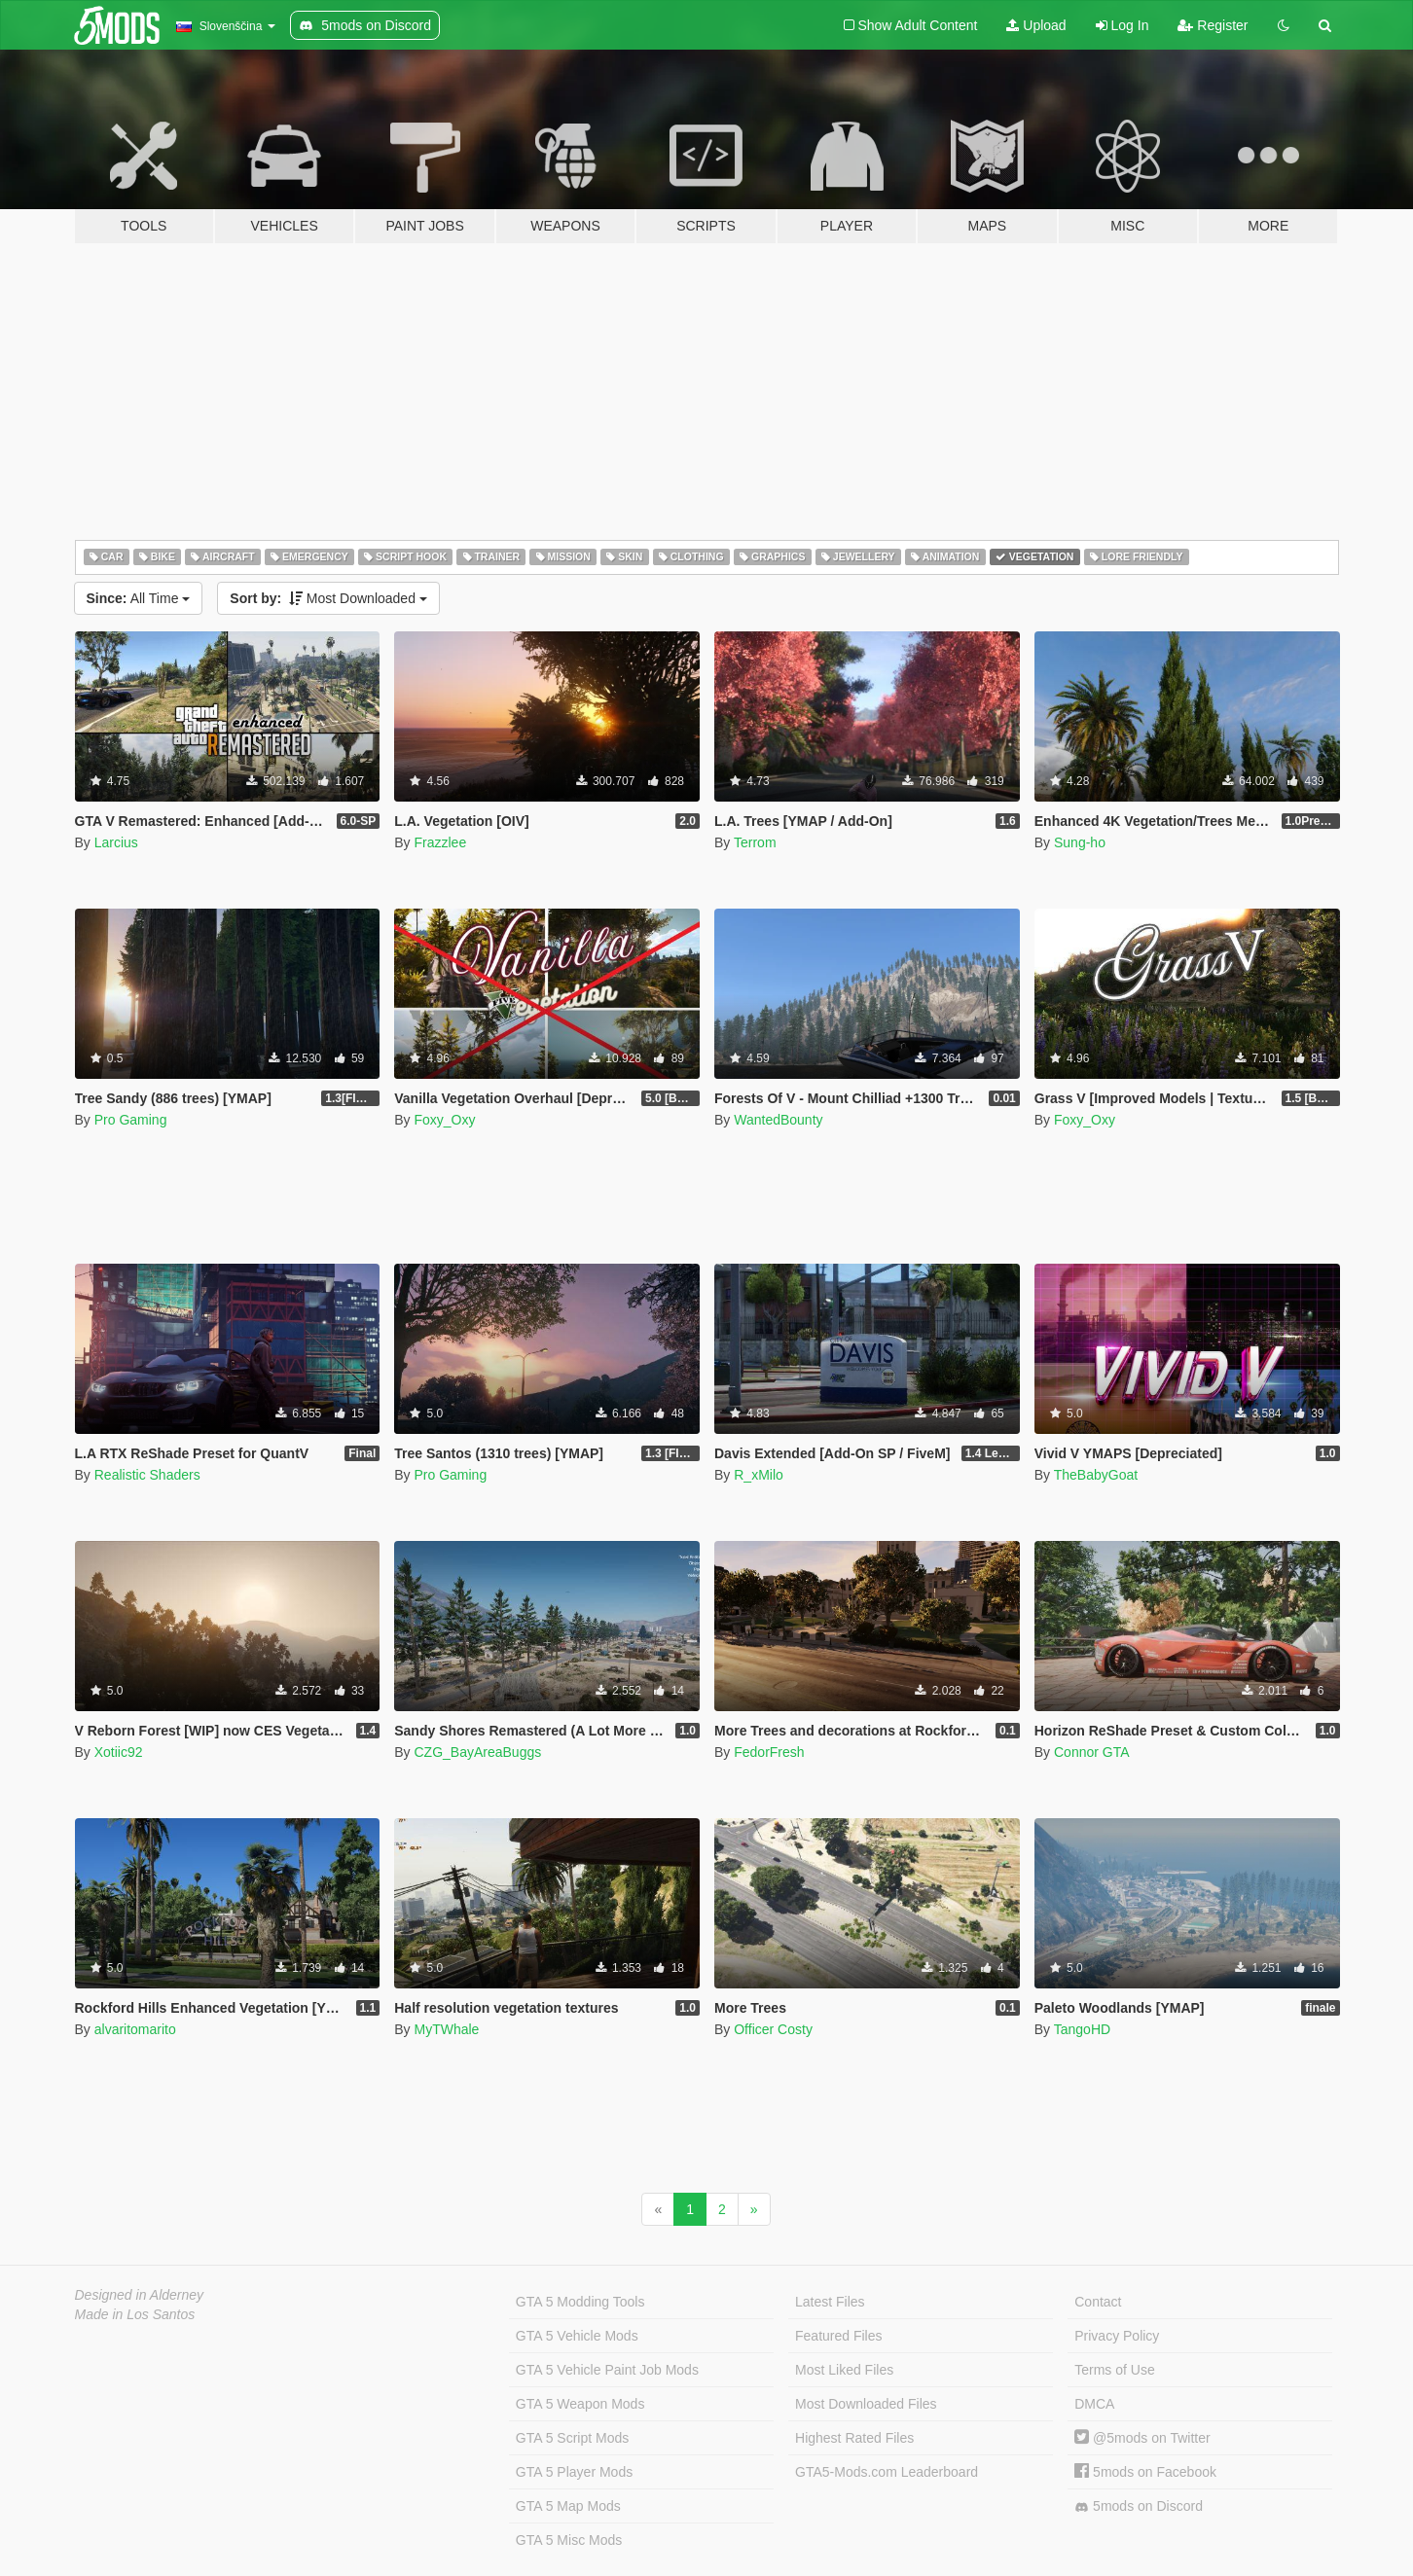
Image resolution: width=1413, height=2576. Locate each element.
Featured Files (838, 2335)
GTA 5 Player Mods (574, 2472)
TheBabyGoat (1096, 1475)
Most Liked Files (844, 2370)
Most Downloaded (328, 598)
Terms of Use (1114, 2370)
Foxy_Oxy (444, 1119)
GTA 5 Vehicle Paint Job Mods (607, 2370)
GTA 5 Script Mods (572, 2438)
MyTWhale (446, 2029)
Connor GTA (1092, 1752)
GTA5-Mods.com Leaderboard (886, 2472)
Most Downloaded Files (866, 2404)
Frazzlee (440, 842)
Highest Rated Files (854, 2438)
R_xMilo (758, 1475)
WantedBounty (778, 1119)
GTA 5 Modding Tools (580, 2301)
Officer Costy (773, 2029)
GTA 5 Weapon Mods (580, 2404)
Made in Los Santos (135, 2314)
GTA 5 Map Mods (568, 2506)
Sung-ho (1079, 842)
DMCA (1094, 2404)
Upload (1036, 25)
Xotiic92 (118, 1752)
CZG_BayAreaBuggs (477, 1752)
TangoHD (1082, 2029)
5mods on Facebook (1145, 2472)
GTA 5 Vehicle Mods (577, 2335)
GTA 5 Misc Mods (569, 2540)
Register (1213, 25)
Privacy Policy (1116, 2335)
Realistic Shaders (147, 1475)
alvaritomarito (135, 2029)
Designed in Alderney (139, 2295)
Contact (1097, 2301)
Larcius (116, 842)
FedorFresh (769, 1752)
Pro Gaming (130, 1119)
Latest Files (830, 2301)
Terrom (755, 842)
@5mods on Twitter (1142, 2438)
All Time (139, 598)
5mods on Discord (1138, 2506)
